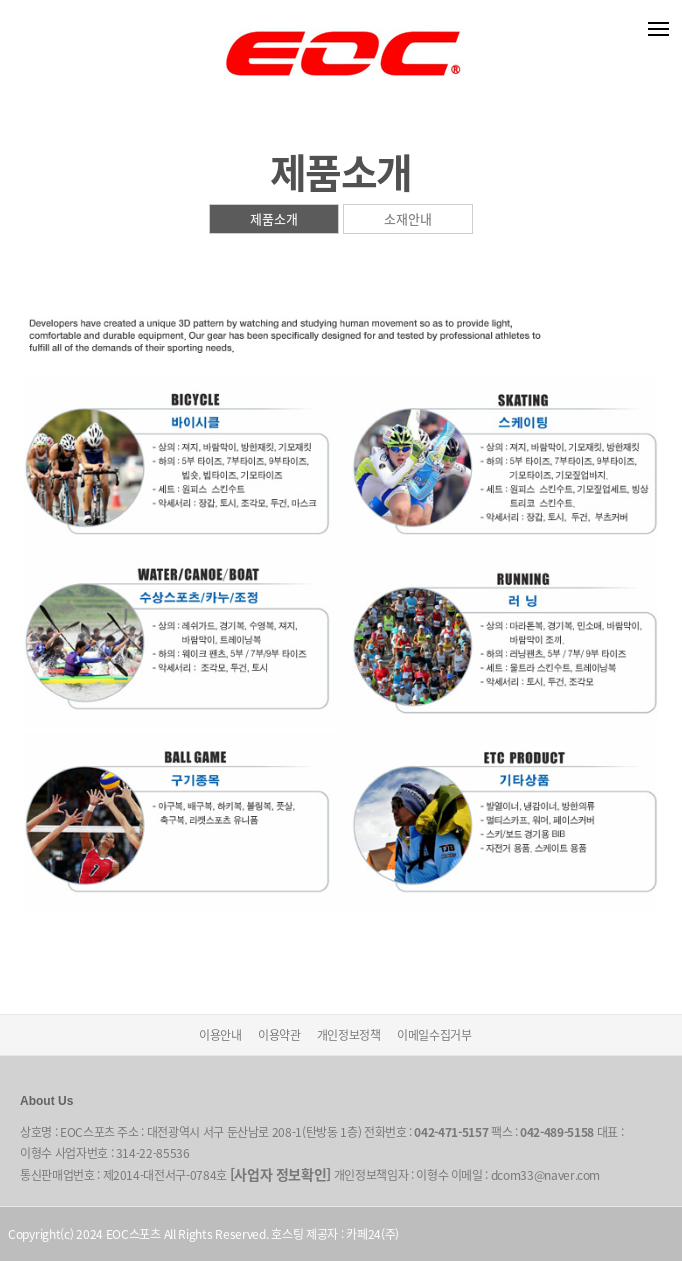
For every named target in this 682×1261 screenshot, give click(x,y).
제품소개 (274, 218)
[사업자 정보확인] (281, 1174)
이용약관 (279, 1035)
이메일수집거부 (434, 1035)
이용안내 (220, 1035)
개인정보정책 (349, 1035)
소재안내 (408, 218)
